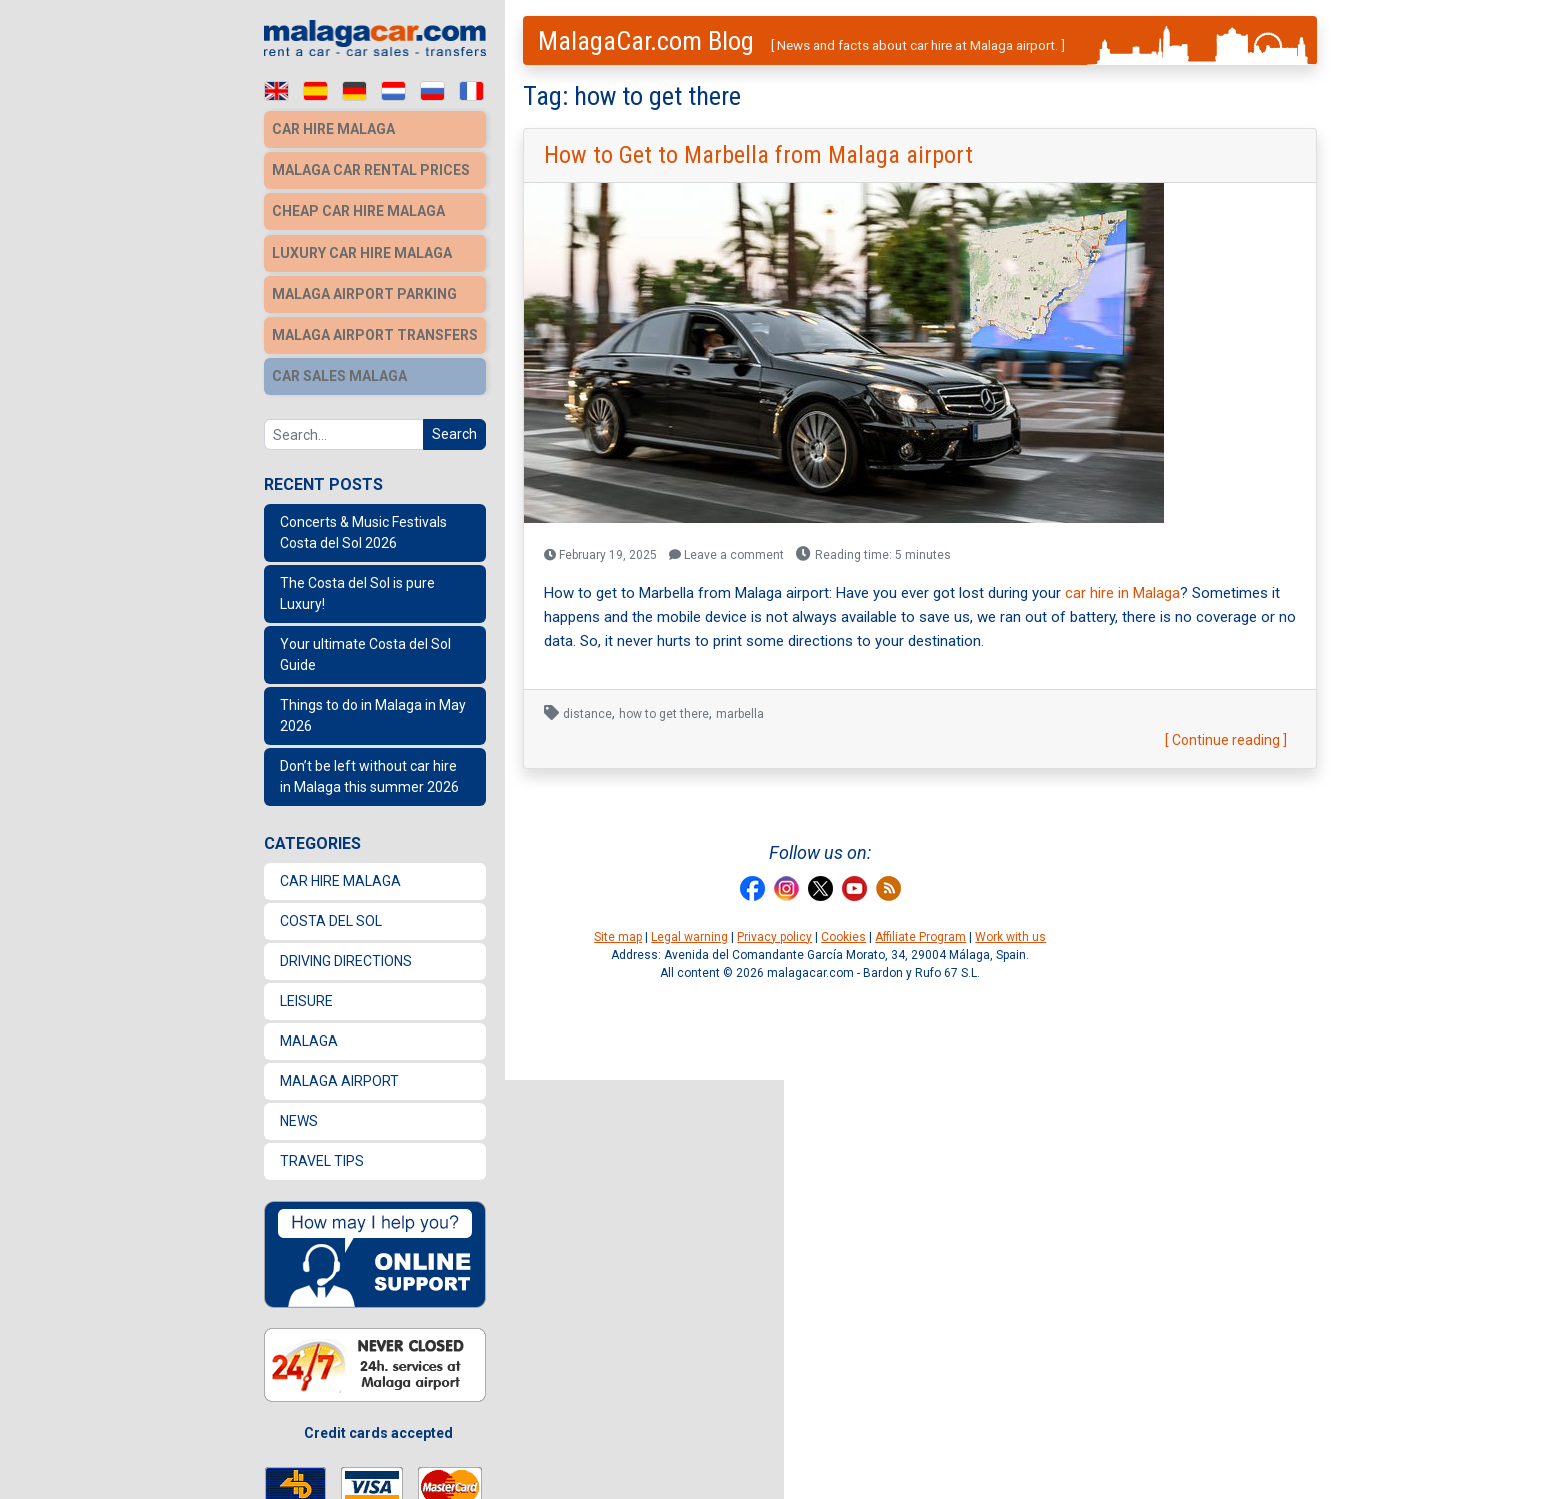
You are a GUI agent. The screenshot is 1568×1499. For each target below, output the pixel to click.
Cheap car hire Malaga (358, 209)
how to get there (664, 714)
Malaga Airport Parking (364, 289)
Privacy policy (774, 937)
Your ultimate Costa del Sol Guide (365, 646)
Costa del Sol (331, 913)
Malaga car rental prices (371, 169)
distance (587, 714)
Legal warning (689, 937)
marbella (740, 714)
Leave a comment (726, 555)
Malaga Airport (339, 1073)
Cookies (843, 937)
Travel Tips (322, 1153)
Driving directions (346, 953)
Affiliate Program (920, 937)
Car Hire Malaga (340, 873)
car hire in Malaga (1122, 593)
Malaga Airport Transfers (375, 329)
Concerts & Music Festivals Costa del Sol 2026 (363, 524)
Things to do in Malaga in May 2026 (373, 707)
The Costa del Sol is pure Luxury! (357, 585)
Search (454, 426)
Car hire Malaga (333, 129)
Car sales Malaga (339, 369)
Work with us (1010, 937)
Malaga (309, 1033)
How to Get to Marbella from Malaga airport (758, 155)
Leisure (306, 993)
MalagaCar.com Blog (646, 41)
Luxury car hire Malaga (362, 249)
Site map (618, 937)
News (299, 1113)
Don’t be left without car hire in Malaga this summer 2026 (369, 768)
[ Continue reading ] (1226, 740)
